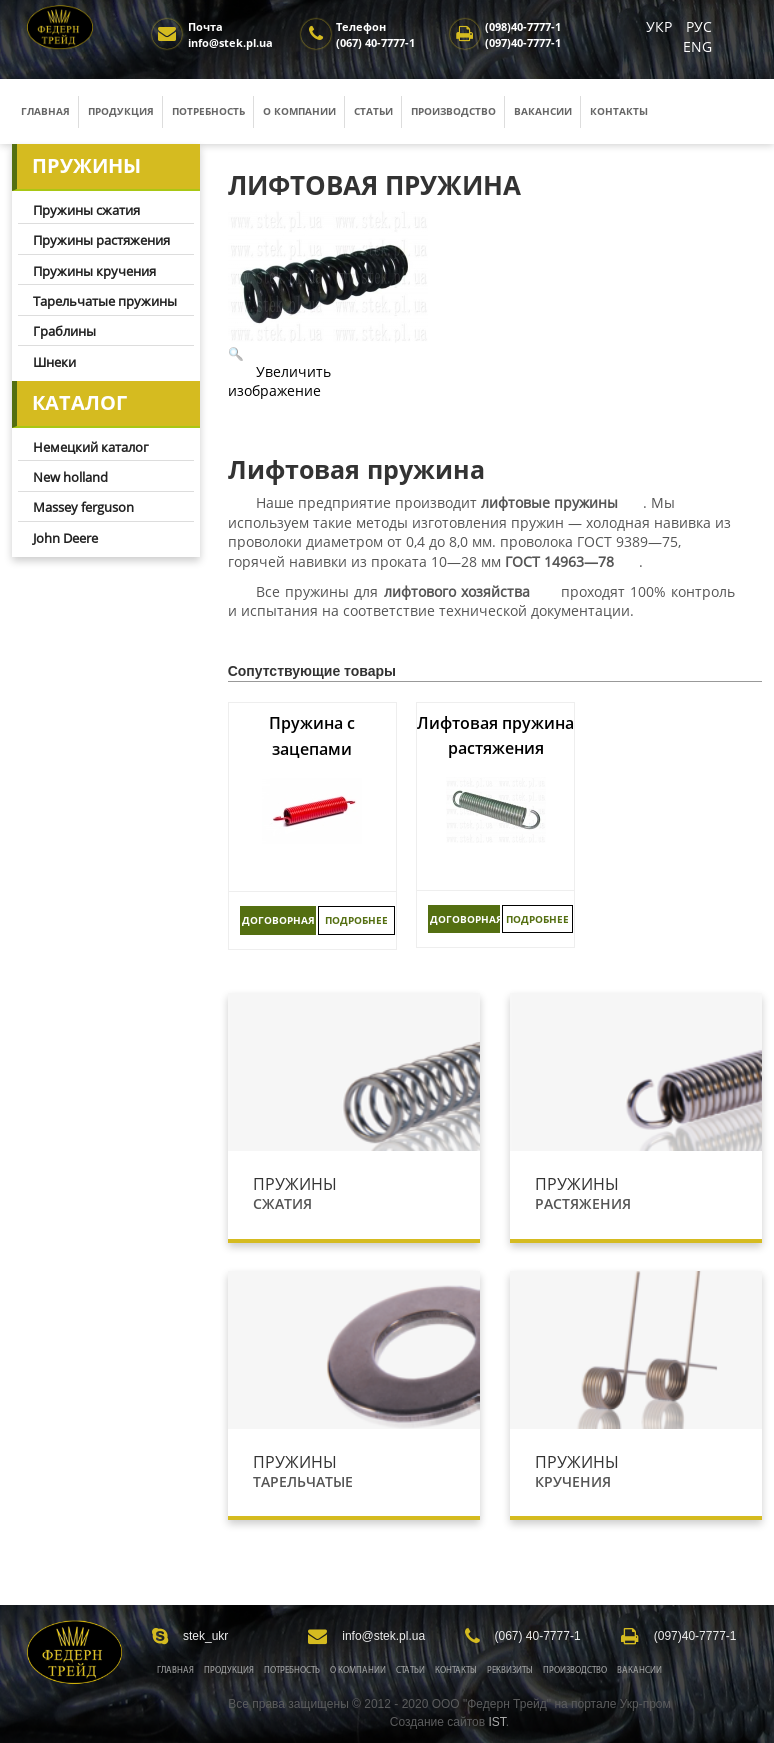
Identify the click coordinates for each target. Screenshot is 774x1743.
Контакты (619, 111)
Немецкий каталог (91, 447)
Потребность (208, 111)
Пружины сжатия (86, 210)
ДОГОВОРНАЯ (278, 920)
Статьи (373, 111)
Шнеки (54, 362)
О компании (299, 111)
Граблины (64, 331)
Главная (45, 111)
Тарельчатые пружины (105, 301)
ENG (697, 46)
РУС (699, 26)
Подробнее (356, 920)
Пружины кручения (94, 271)
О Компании (358, 1670)
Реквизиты (510, 1670)
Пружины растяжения (101, 240)
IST (496, 1722)
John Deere (65, 538)
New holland (70, 477)
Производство (453, 111)
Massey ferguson (83, 507)
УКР (661, 26)
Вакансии (543, 111)
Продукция (121, 111)
